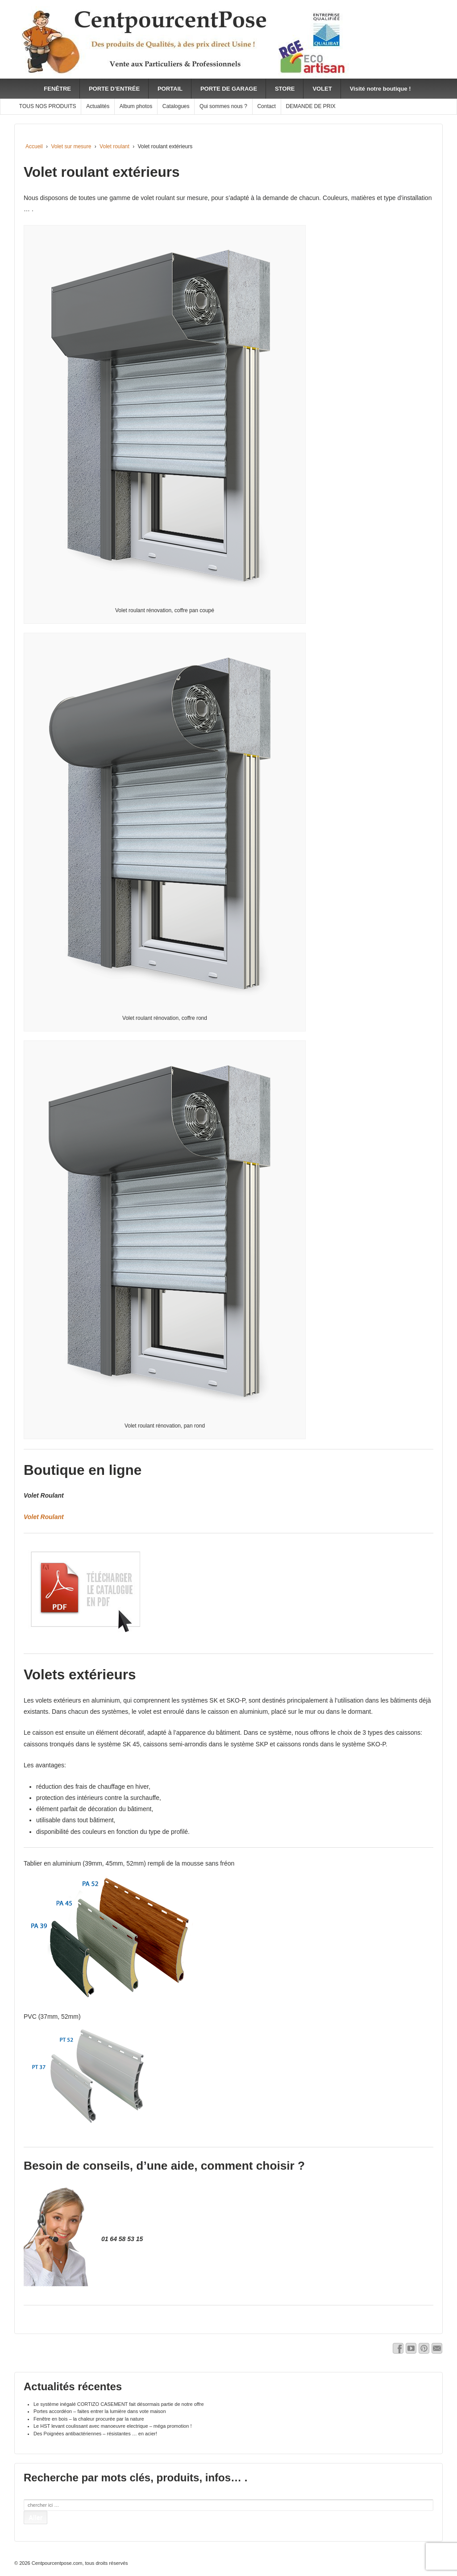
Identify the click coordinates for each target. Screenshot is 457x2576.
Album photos (136, 106)
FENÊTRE (57, 88)
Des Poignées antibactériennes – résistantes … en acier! (95, 2433)
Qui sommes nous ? (223, 106)
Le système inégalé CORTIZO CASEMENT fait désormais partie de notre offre (118, 2404)
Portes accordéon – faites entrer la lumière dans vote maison (99, 2411)
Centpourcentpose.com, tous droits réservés (79, 2563)
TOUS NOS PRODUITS (47, 106)
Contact (266, 106)
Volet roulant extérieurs (102, 172)
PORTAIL (170, 88)
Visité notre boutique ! (380, 88)
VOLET (322, 88)
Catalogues (176, 106)
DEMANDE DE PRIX (310, 106)
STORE (285, 88)
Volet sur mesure (71, 146)
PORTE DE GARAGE (228, 88)
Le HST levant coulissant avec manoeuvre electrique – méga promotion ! (112, 2426)
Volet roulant (114, 146)
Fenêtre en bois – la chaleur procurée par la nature (88, 2419)
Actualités (97, 106)
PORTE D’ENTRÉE (114, 88)
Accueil (34, 146)
